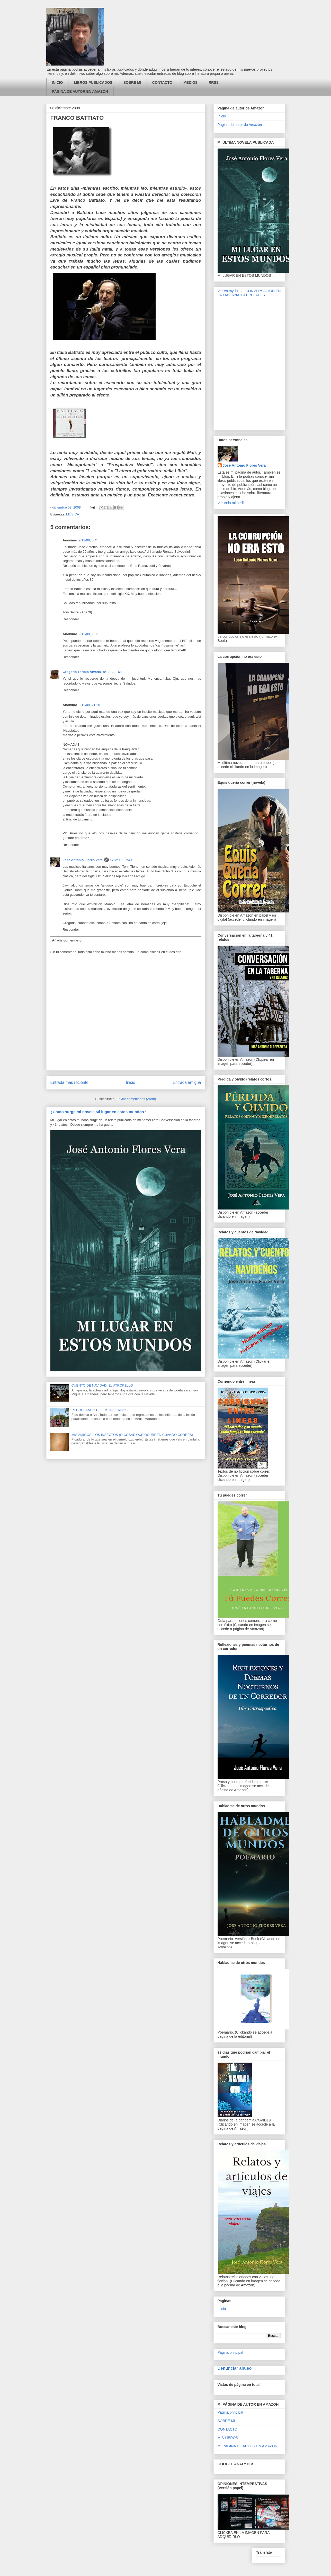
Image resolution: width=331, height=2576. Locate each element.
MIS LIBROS (228, 2438)
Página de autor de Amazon (240, 125)
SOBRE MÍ (132, 82)
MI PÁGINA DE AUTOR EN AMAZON (248, 2446)
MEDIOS (190, 82)
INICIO (57, 82)
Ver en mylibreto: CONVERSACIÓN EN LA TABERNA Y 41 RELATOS (249, 293)
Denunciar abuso (235, 2368)
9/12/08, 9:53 (88, 634)
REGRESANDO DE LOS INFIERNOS (99, 1410)
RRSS (214, 82)
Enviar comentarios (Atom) (136, 1099)
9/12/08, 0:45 (88, 540)
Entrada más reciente (69, 1082)
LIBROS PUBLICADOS (93, 82)
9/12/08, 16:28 (113, 672)
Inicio (130, 1082)
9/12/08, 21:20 (89, 705)
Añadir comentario (67, 940)
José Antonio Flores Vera (83, 860)
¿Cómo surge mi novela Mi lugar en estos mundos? (98, 1112)
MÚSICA (72, 514)
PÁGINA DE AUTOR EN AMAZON (80, 91)
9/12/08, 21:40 (121, 860)
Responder (71, 619)
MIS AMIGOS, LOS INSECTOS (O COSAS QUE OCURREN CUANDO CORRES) (132, 1435)
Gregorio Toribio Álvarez (82, 672)
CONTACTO (162, 82)
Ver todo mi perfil (231, 503)
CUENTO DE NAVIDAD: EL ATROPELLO (102, 1385)
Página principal (230, 2352)
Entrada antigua (187, 1082)
